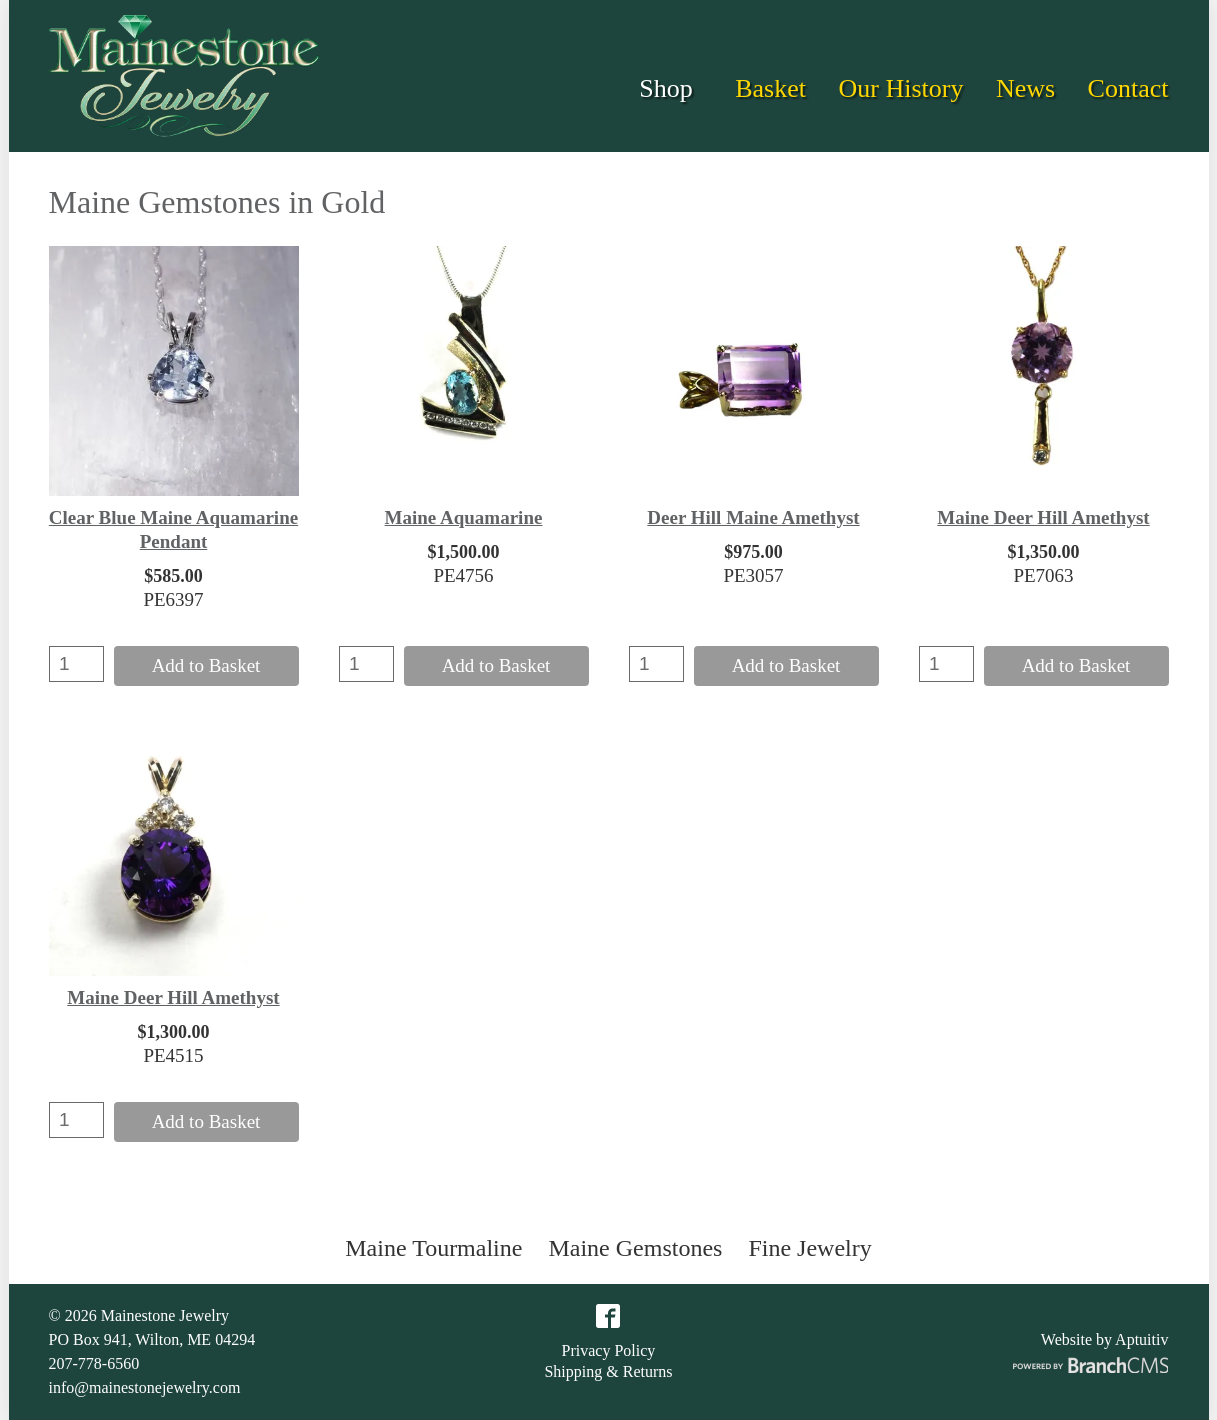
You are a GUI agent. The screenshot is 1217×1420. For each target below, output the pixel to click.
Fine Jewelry (809, 1248)
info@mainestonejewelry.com (145, 1387)
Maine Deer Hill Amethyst (1043, 517)
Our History (900, 88)
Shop (665, 88)
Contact (1128, 88)
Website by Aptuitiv (1105, 1339)
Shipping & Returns (608, 1372)
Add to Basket (206, 665)
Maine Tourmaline (433, 1248)
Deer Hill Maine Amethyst (753, 517)
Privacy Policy (609, 1351)
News (1025, 88)
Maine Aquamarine (464, 517)
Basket (770, 88)
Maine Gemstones (635, 1248)
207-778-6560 (94, 1363)
